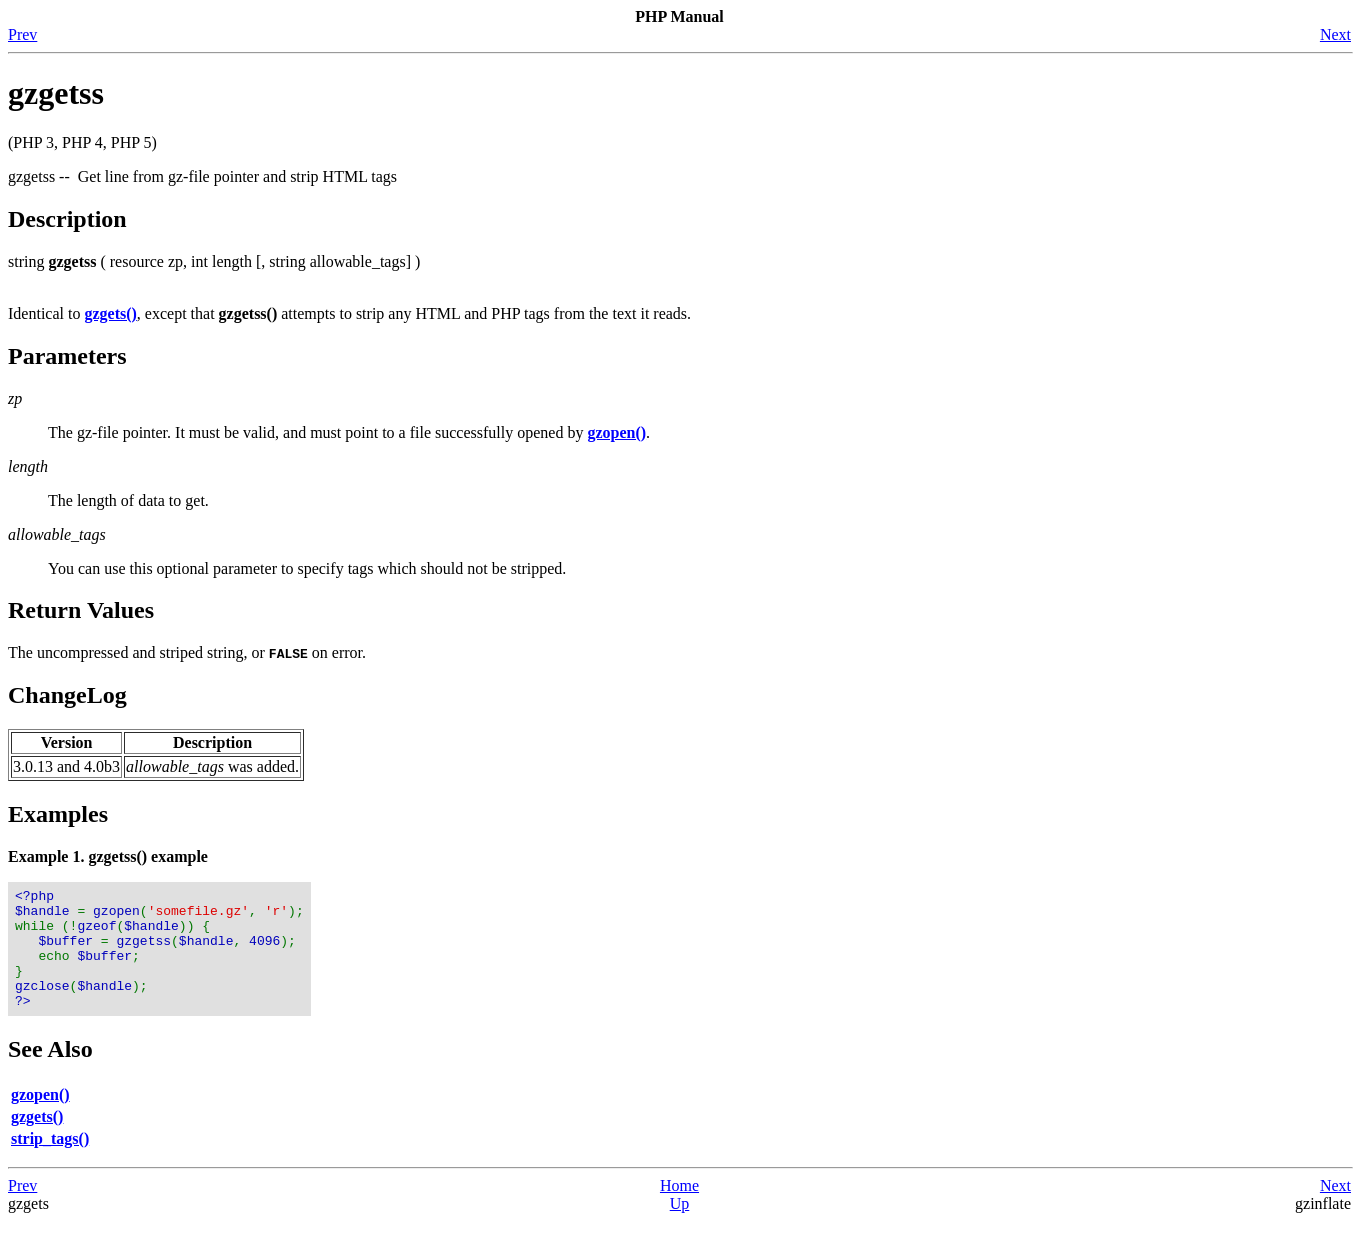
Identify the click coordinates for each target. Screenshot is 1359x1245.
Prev (22, 34)
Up (680, 1227)
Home (679, 1209)
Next (1335, 34)
